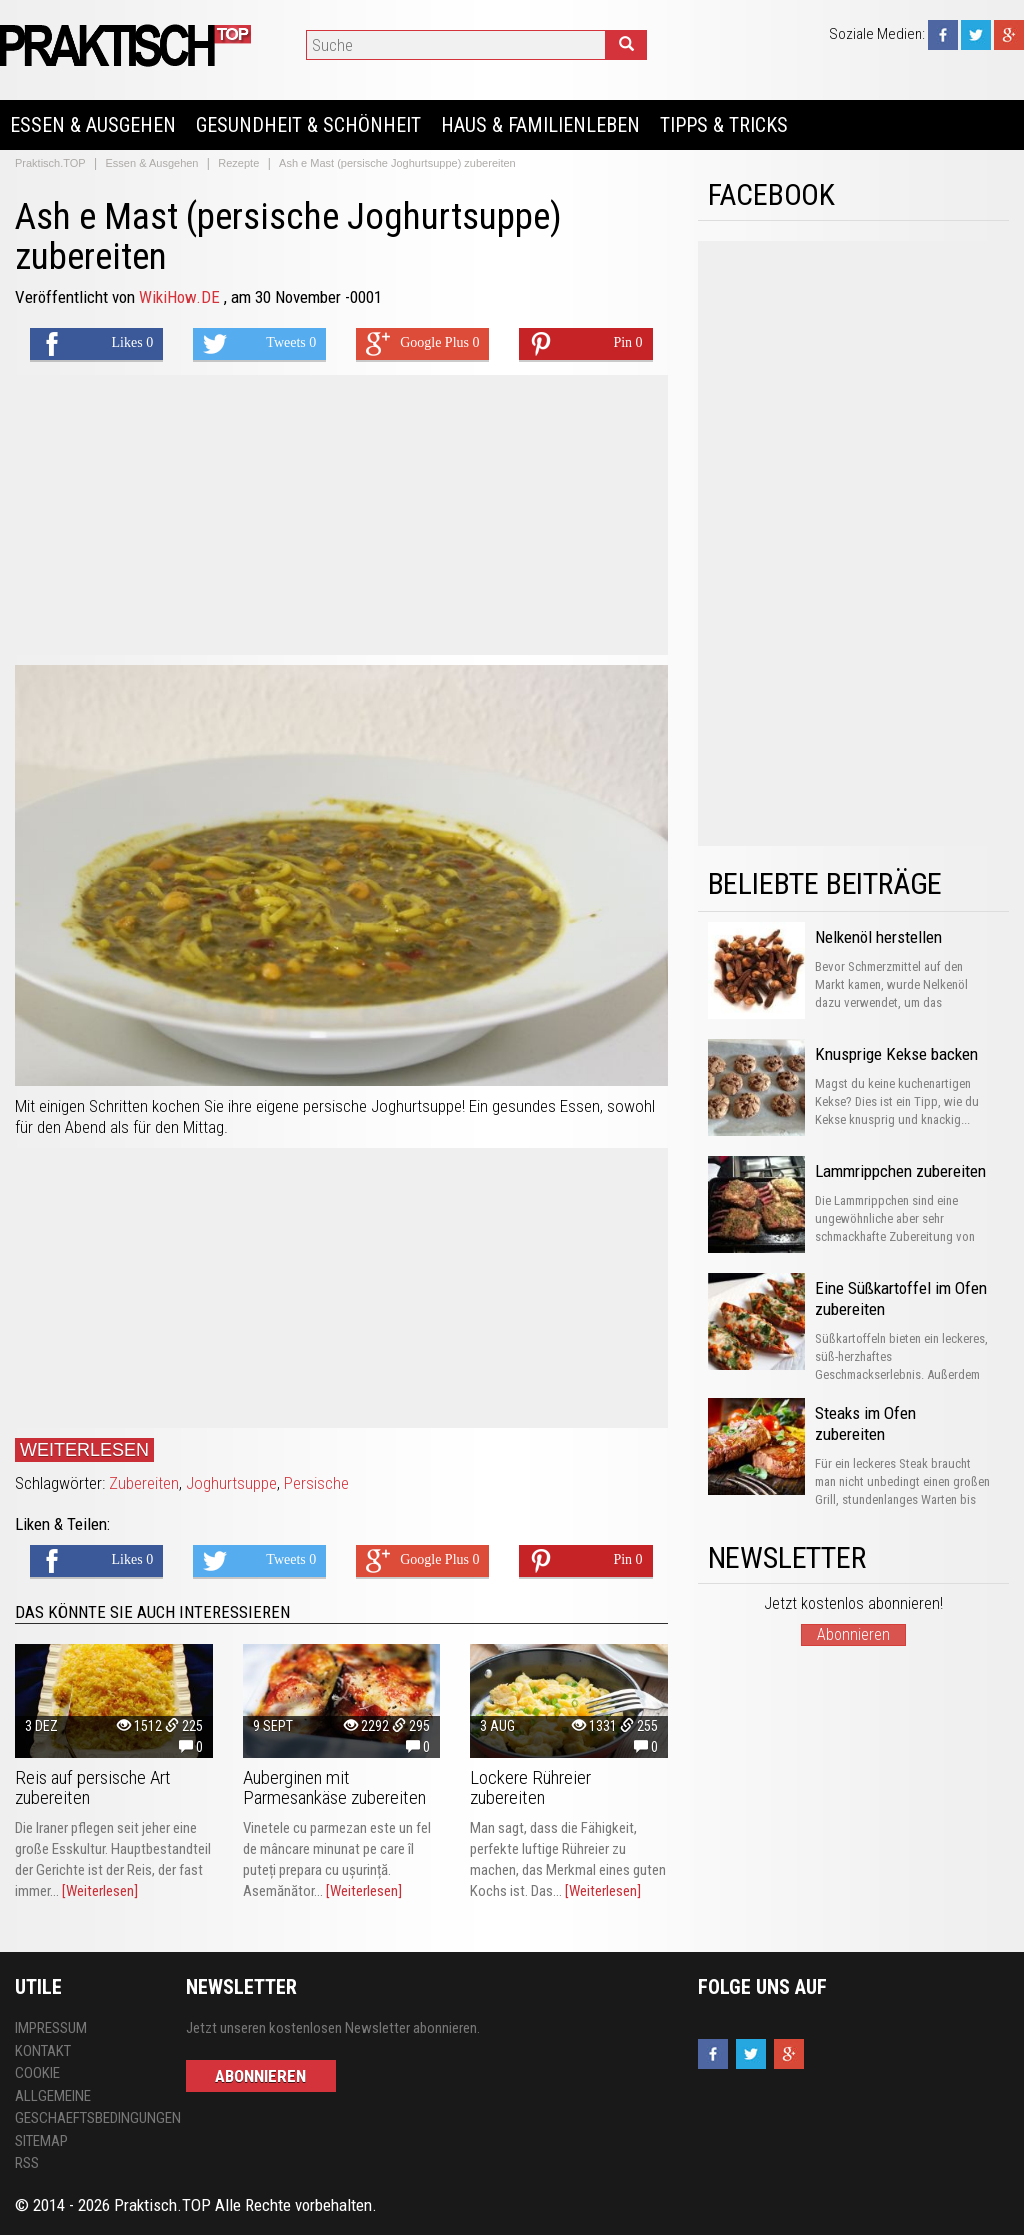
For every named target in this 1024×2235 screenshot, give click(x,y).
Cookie (37, 2073)
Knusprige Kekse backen (896, 1054)
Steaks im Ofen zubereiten (865, 1423)
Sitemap (41, 2141)
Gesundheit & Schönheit (308, 125)
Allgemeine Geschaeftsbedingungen (85, 2107)
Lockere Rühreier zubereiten (530, 1787)
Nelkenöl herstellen (878, 937)
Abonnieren (853, 1634)
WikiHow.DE (181, 297)
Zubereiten (144, 1483)
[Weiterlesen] (100, 1891)
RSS (27, 2163)
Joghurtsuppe (231, 1483)
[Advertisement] (341, 515)
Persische (316, 1483)
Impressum (51, 2028)
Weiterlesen (84, 1450)
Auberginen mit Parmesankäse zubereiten (334, 1787)
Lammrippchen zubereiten (900, 1171)
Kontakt (43, 2051)
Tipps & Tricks (724, 125)
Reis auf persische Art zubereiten (93, 1787)
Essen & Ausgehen (93, 125)
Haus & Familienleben (540, 125)
